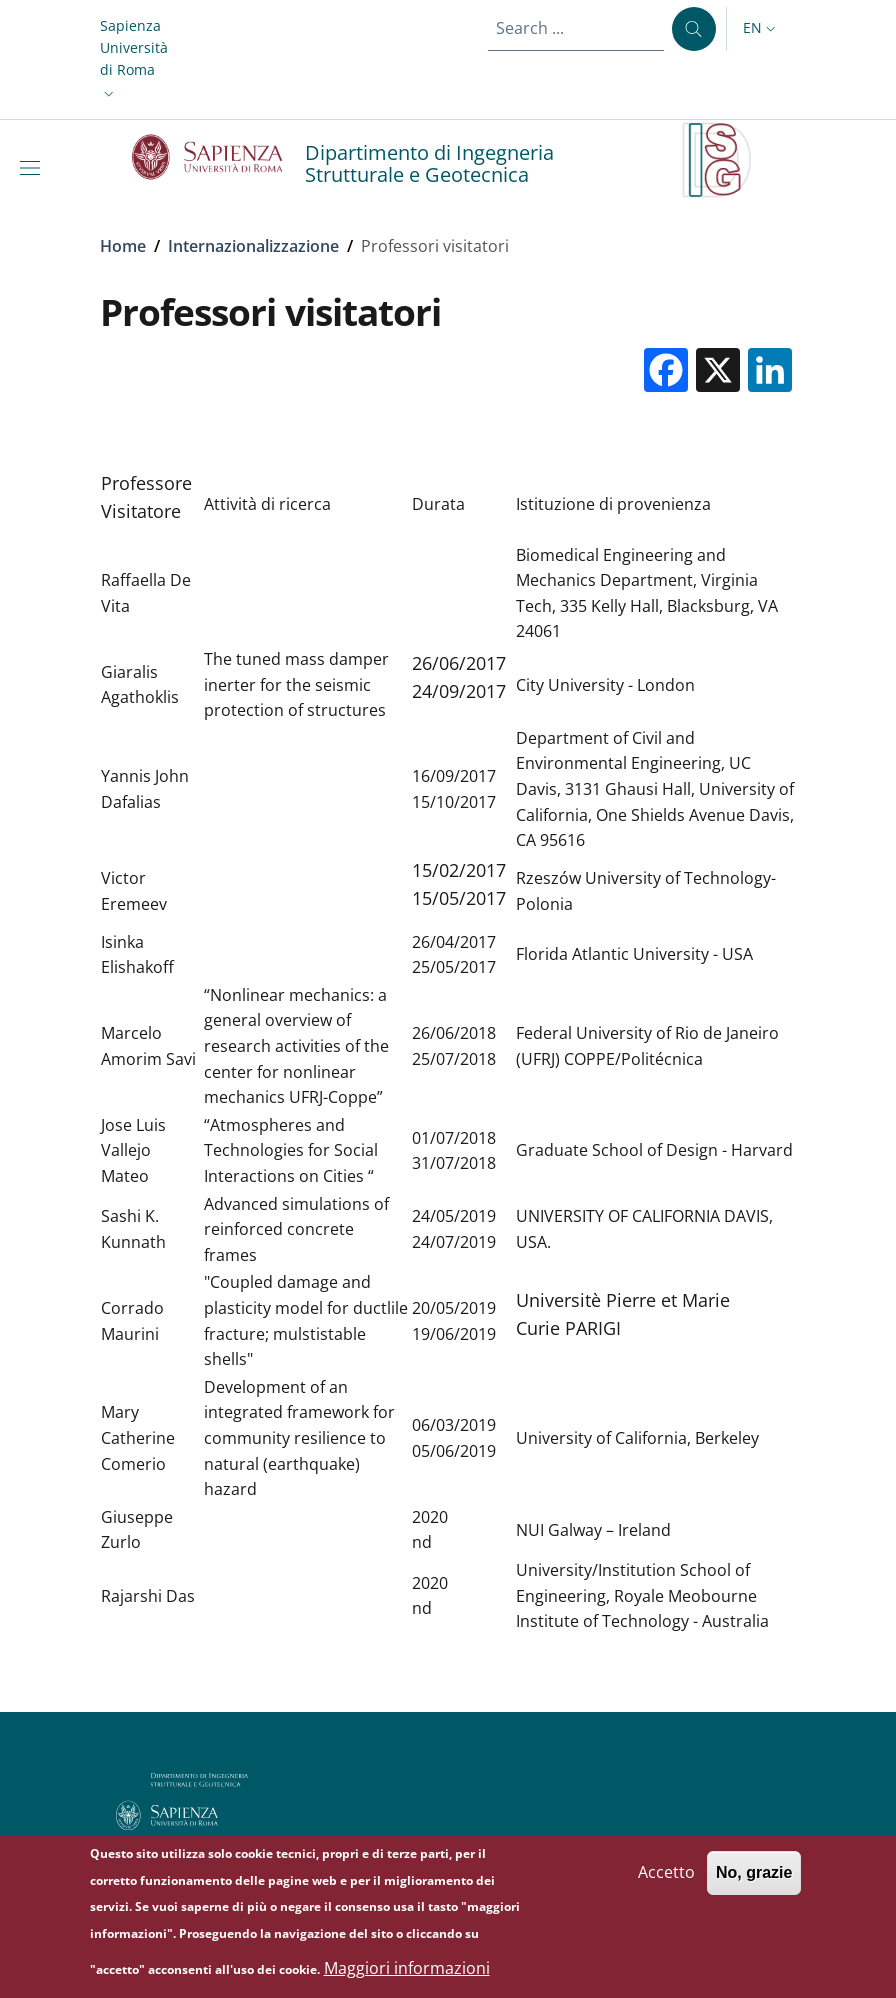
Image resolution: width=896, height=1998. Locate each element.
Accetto (666, 1883)
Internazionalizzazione (253, 246)
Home (123, 246)
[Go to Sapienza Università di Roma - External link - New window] (218, 157)
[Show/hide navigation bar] (34, 168)
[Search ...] (694, 29)
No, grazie (754, 1883)
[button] (134, 60)
